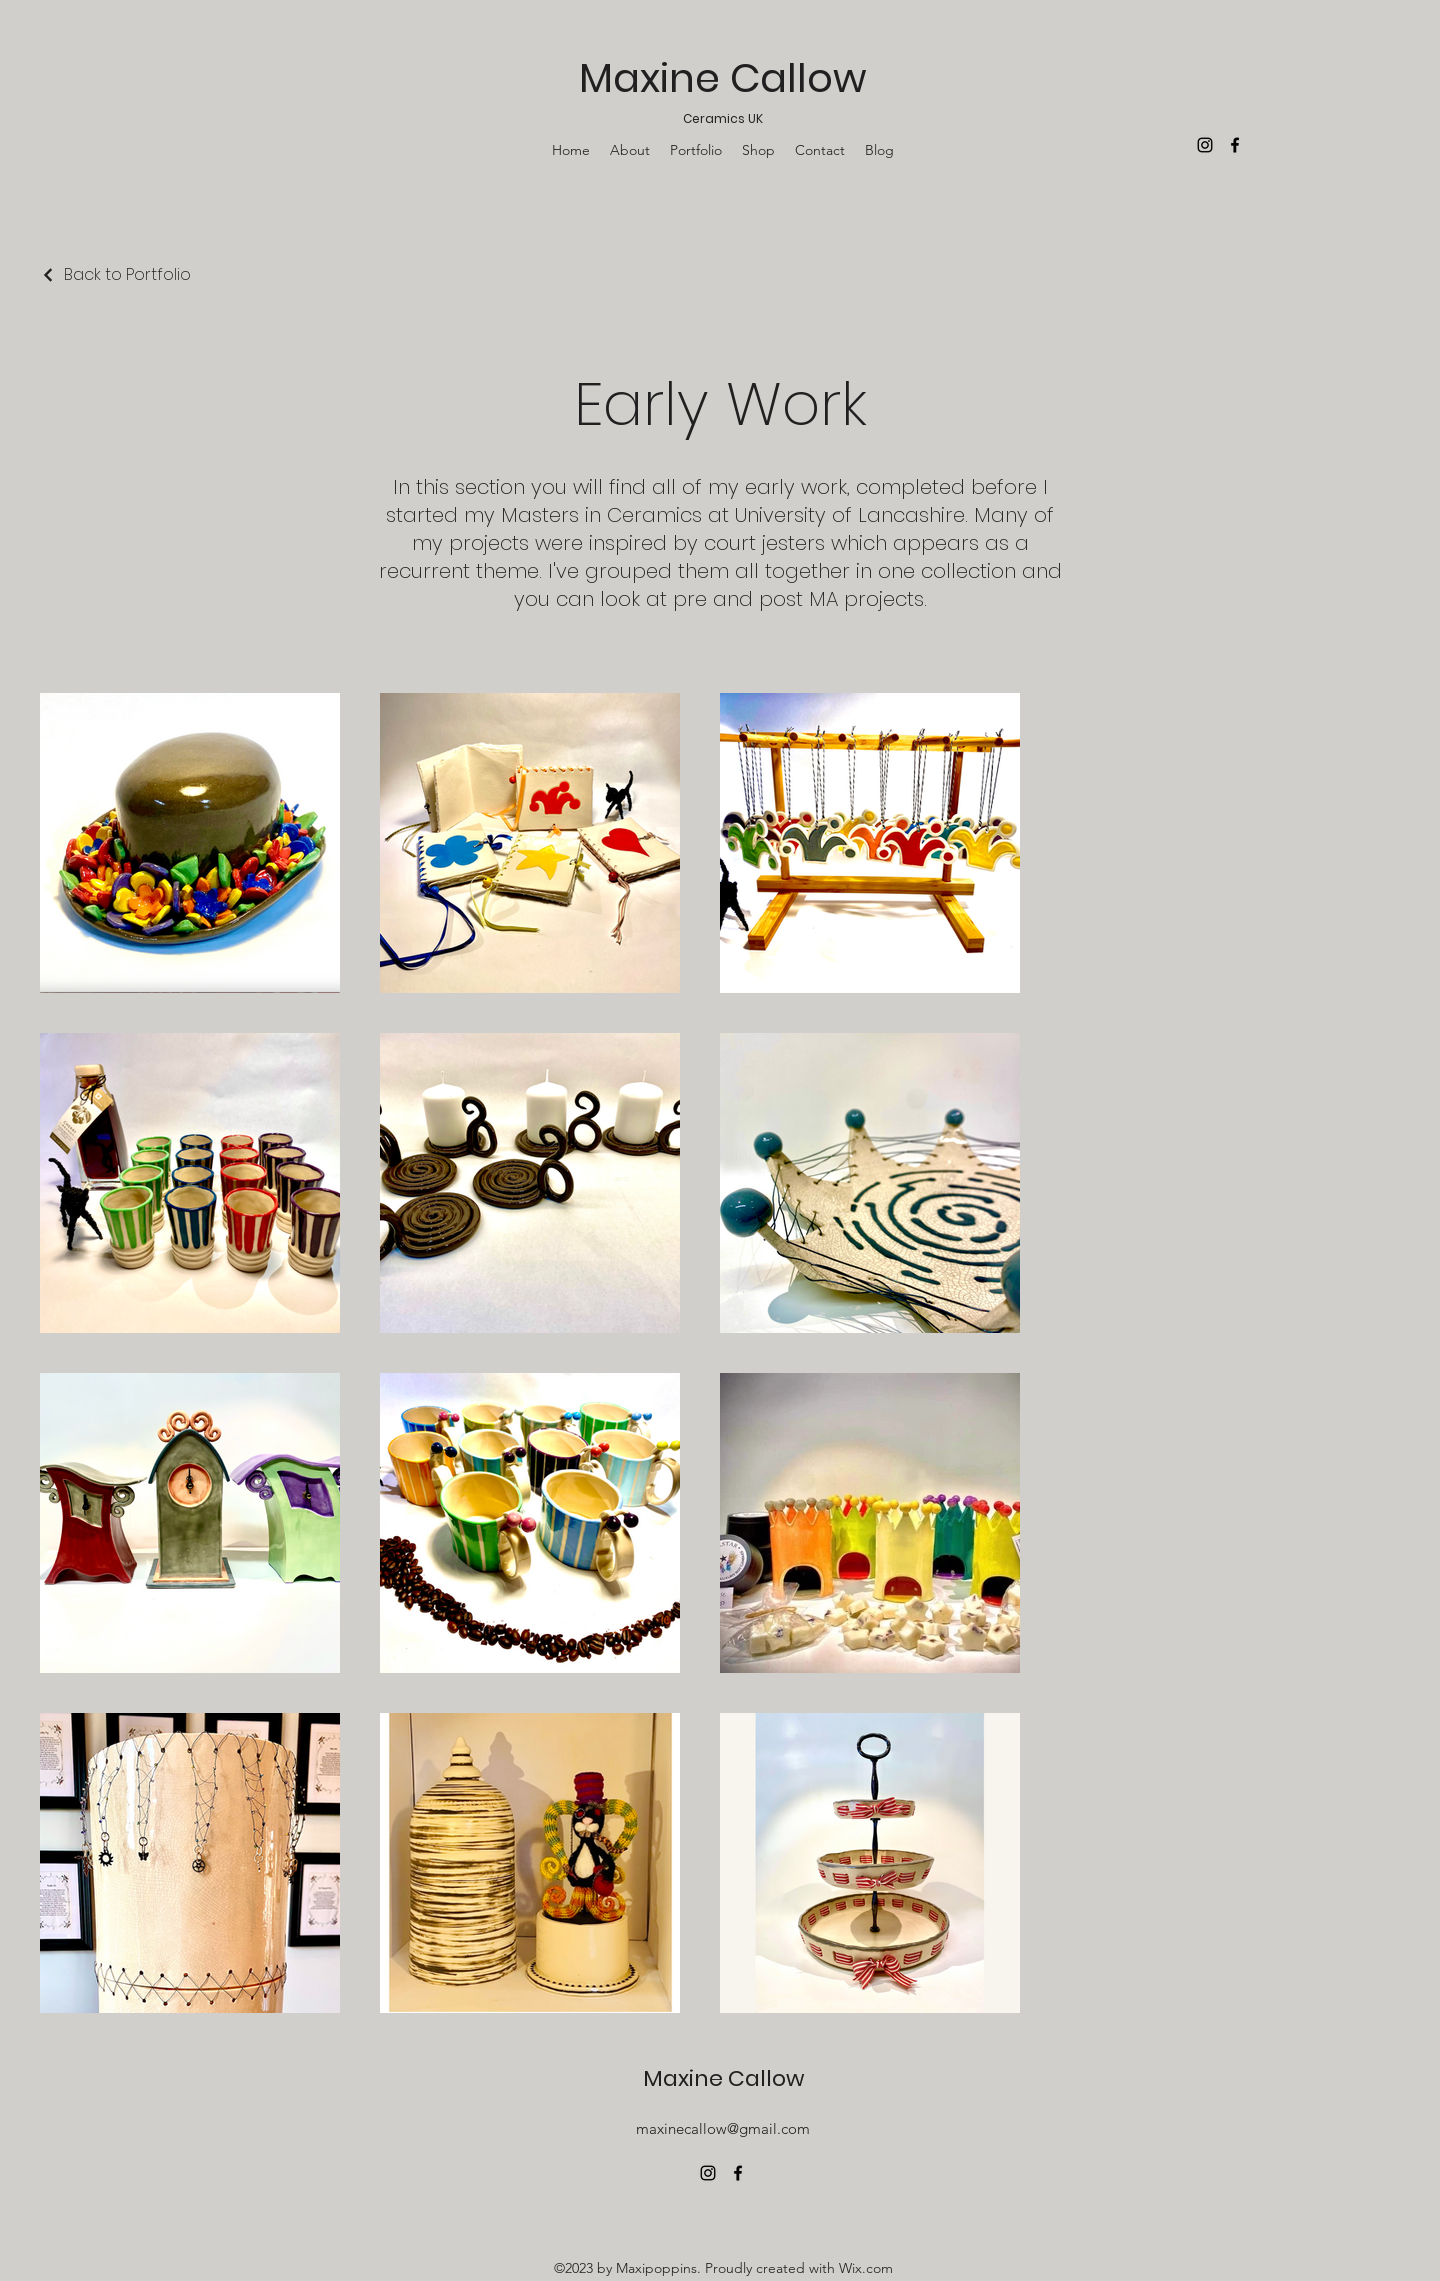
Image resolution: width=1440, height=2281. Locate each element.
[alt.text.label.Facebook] (738, 2173)
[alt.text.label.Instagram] (708, 2173)
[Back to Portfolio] (115, 274)
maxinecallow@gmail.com (723, 2128)
